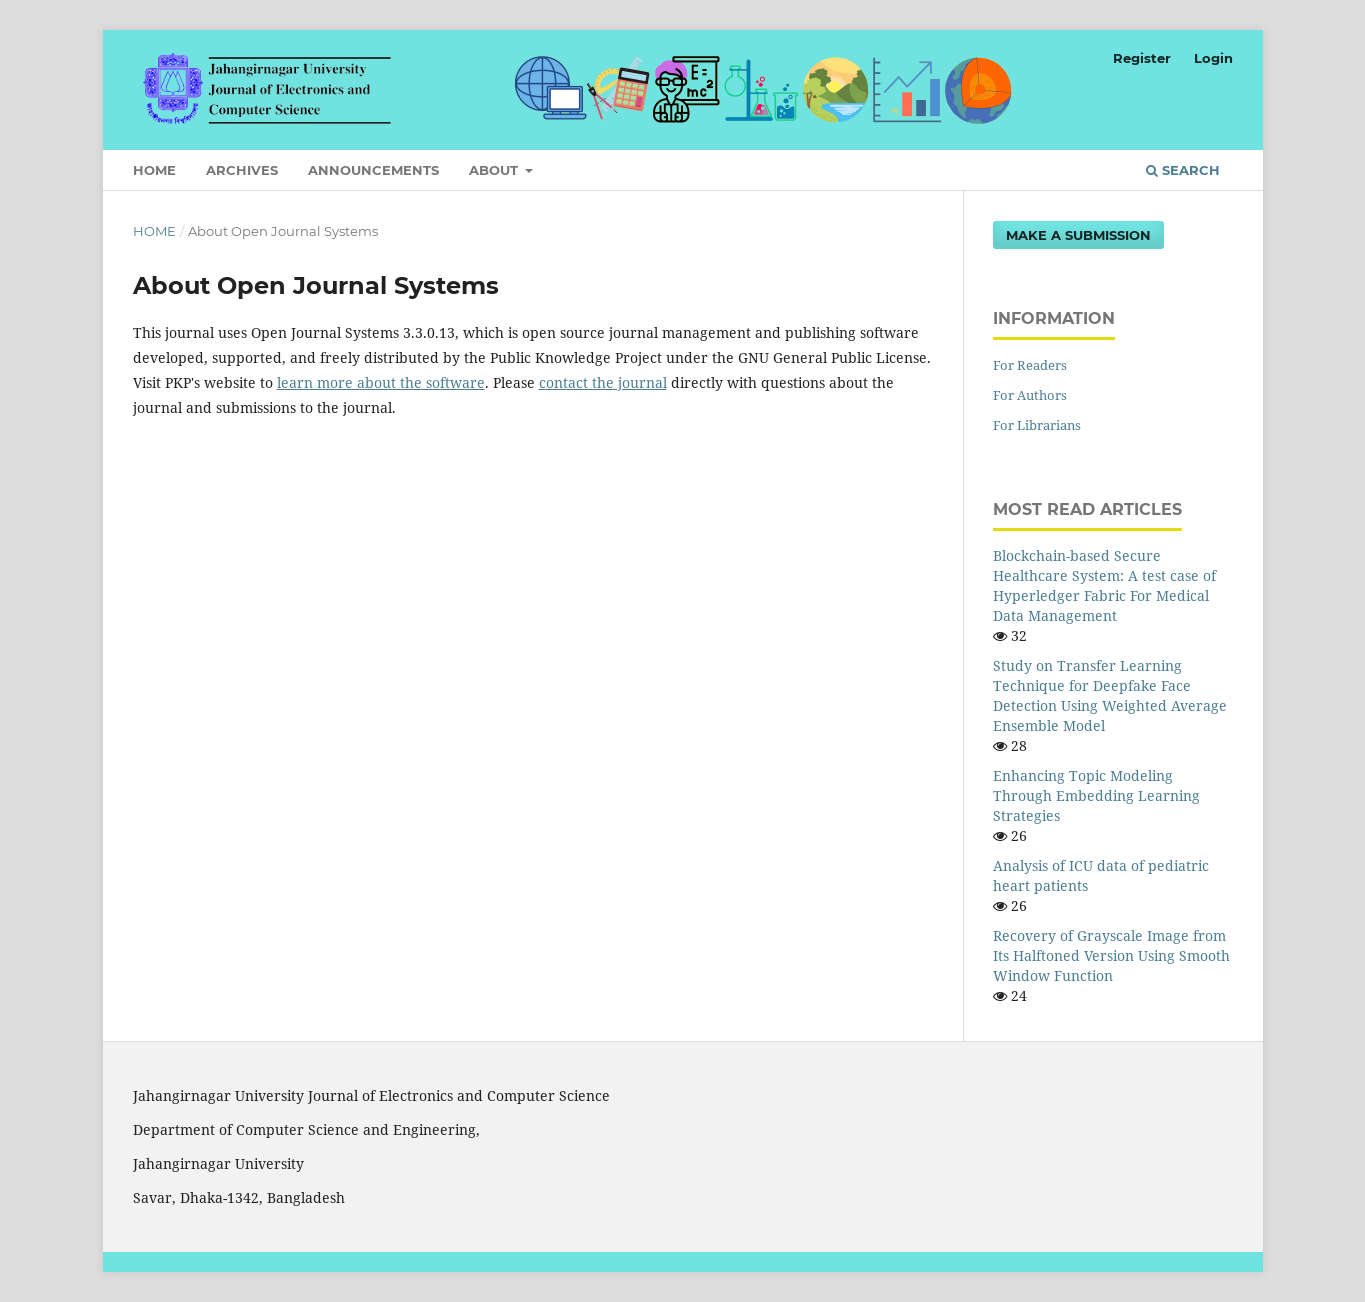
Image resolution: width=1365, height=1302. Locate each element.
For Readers (1030, 365)
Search (1183, 170)
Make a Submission (1078, 235)
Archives (242, 170)
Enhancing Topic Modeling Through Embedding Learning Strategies (1096, 795)
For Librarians (1037, 425)
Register (1142, 58)
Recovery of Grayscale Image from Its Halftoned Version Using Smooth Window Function (1111, 955)
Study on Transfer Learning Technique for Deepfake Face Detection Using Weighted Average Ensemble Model (1110, 695)
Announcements (373, 170)
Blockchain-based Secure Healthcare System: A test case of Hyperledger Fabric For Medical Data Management (1104, 585)
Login (1213, 58)
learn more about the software (381, 382)
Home (154, 170)
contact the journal (603, 382)
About (495, 170)
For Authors (1030, 395)
